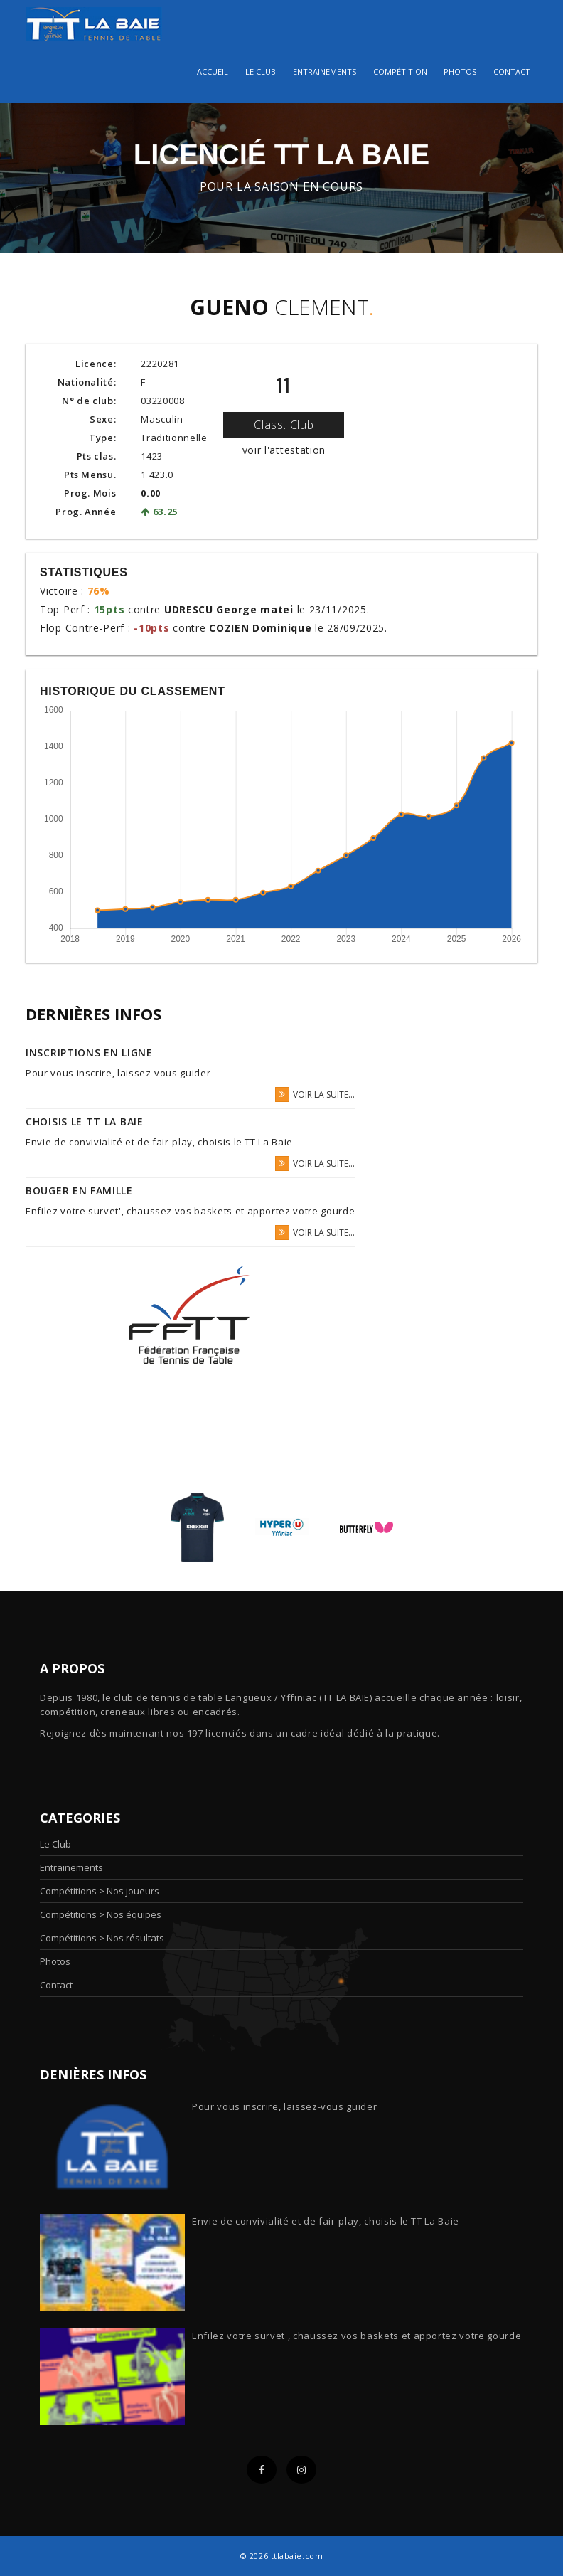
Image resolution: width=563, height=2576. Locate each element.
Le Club (55, 1844)
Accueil (212, 71)
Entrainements (324, 71)
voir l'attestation (284, 450)
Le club (260, 71)
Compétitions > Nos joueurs (99, 1891)
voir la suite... (315, 1094)
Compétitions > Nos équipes (100, 1914)
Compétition (400, 71)
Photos (460, 71)
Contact (511, 71)
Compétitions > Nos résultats (102, 1937)
